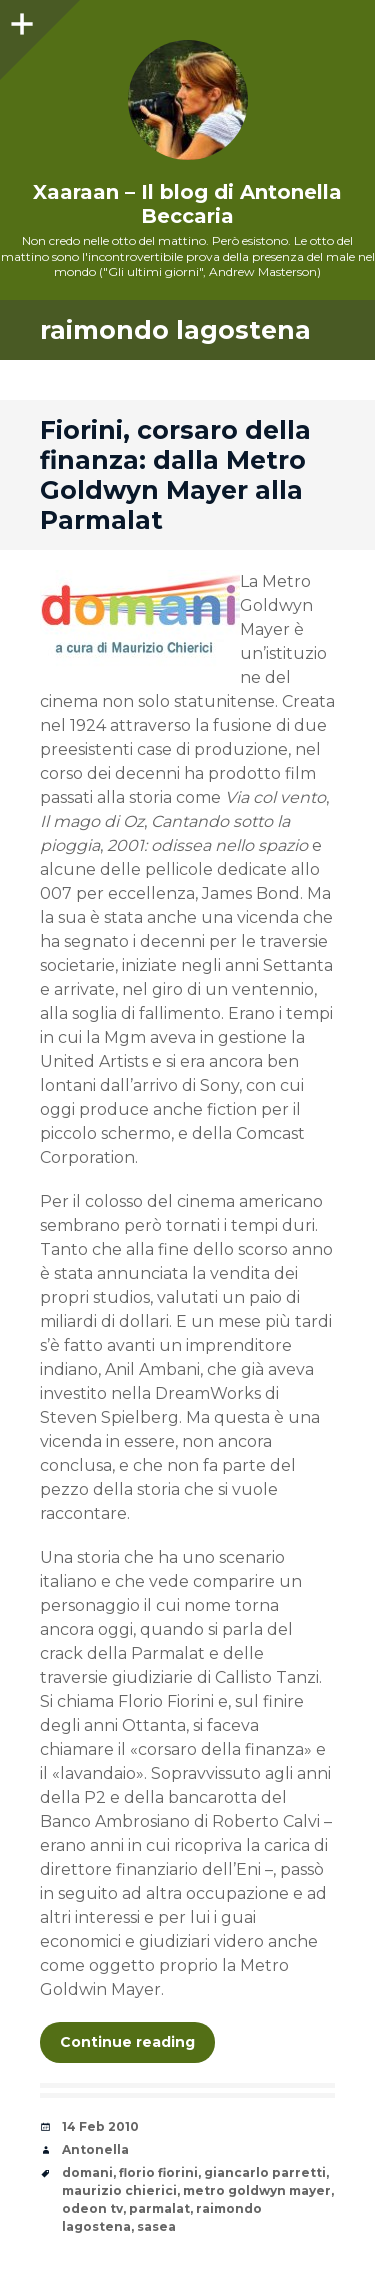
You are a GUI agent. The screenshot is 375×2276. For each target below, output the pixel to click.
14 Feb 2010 (100, 2126)
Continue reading (127, 2042)
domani (87, 2172)
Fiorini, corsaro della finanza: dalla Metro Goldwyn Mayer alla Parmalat (175, 475)
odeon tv (92, 2208)
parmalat (159, 2208)
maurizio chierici (119, 2190)
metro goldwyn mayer (257, 2190)
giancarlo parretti (265, 2172)
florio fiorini (158, 2172)
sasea (156, 2226)
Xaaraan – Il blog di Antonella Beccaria (187, 204)
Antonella (95, 2149)
